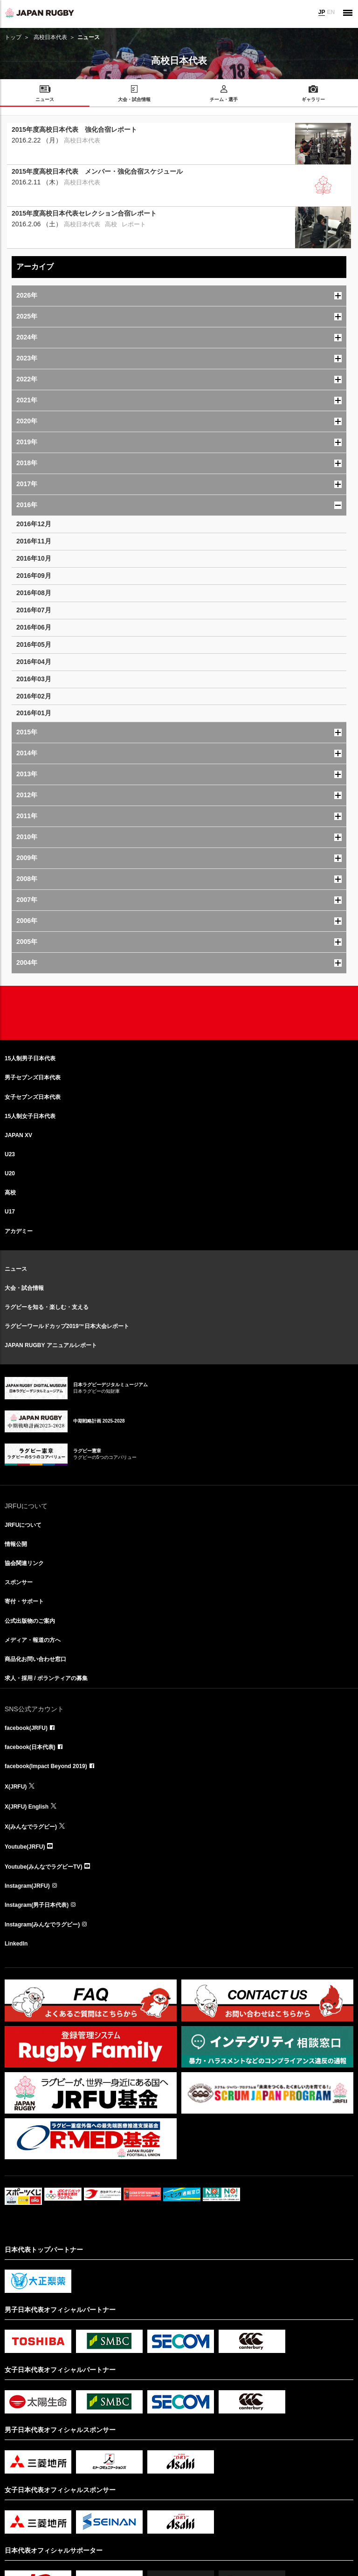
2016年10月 (33, 558)
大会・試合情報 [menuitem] (134, 99)
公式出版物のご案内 (30, 1621)
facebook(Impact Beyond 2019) (46, 1766)
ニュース (16, 1269)
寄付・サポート (24, 1601)
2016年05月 (33, 644)
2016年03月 (33, 679)
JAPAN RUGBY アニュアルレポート (51, 1345)
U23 (10, 1154)
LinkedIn (16, 1943)
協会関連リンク (24, 1563)
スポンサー (19, 1582)
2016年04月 (33, 661)
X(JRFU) (16, 1786)
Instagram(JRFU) (27, 1886)
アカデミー (19, 1231)
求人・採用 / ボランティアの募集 (46, 1678)
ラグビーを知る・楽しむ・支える (47, 1307)
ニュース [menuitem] (44, 99)
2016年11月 (33, 541)
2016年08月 (33, 593)
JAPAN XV (18, 1135)
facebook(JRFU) (26, 1728)
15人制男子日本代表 (30, 1058)
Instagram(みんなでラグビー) (42, 1924)
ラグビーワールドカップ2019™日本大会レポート (67, 1326)
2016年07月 (33, 610)
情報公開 (16, 1544)
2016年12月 (33, 524)
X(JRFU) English (26, 1806)
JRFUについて (23, 1525)
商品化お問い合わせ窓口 (35, 1659)
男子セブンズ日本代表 (33, 1077)
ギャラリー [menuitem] (313, 99)
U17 (10, 1211)
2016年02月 (33, 696)
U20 (10, 1173)
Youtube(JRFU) (25, 1847)
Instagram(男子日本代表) (37, 1905)
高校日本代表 (50, 37)
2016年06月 (33, 627)
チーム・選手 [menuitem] (224, 99)
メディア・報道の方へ (33, 1640)
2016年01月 (33, 713)
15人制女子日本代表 (30, 1116)
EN (331, 12)
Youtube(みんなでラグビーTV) (43, 1867)
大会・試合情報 (24, 1288)
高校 (10, 1192)
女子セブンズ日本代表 (33, 1097)
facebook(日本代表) (30, 1747)
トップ (13, 37)
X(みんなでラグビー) (31, 1827)
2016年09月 (33, 575)
